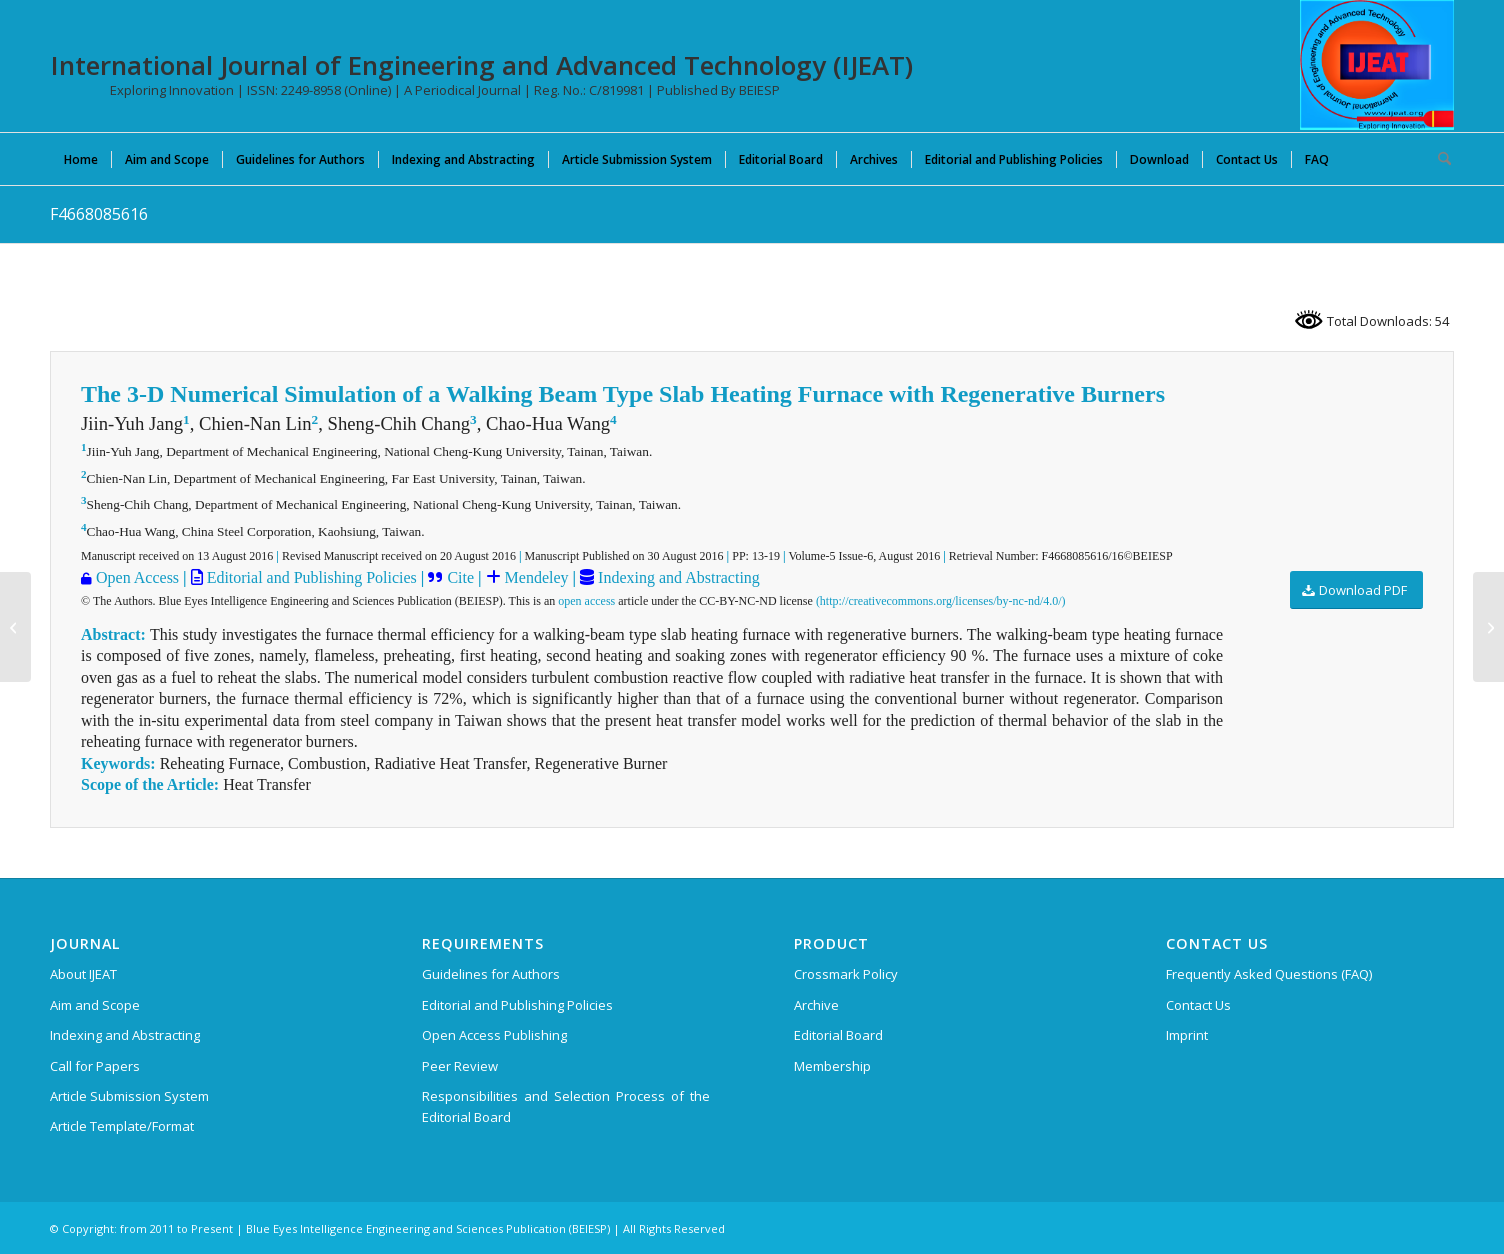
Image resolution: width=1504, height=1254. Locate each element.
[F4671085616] (1488, 627)
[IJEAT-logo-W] (1377, 65)
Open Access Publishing (494, 1035)
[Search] (1438, 159)
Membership (832, 1066)
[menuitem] (81, 159)
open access (586, 601)
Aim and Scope (95, 1005)
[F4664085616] (15, 627)
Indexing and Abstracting (677, 577)
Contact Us (1198, 1005)
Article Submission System (129, 1096)
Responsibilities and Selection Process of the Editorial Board (566, 1106)
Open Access (137, 577)
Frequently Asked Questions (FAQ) (1269, 974)
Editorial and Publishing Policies (310, 577)
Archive (816, 1005)
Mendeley (535, 577)
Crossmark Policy (846, 974)
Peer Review (460, 1066)
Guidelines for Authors (491, 974)
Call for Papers (95, 1066)
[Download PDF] (1356, 590)
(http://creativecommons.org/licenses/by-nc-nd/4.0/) (941, 601)
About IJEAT (83, 974)
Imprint (1187, 1035)
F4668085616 (99, 214)
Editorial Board (838, 1035)
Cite (460, 577)
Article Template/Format (122, 1126)
